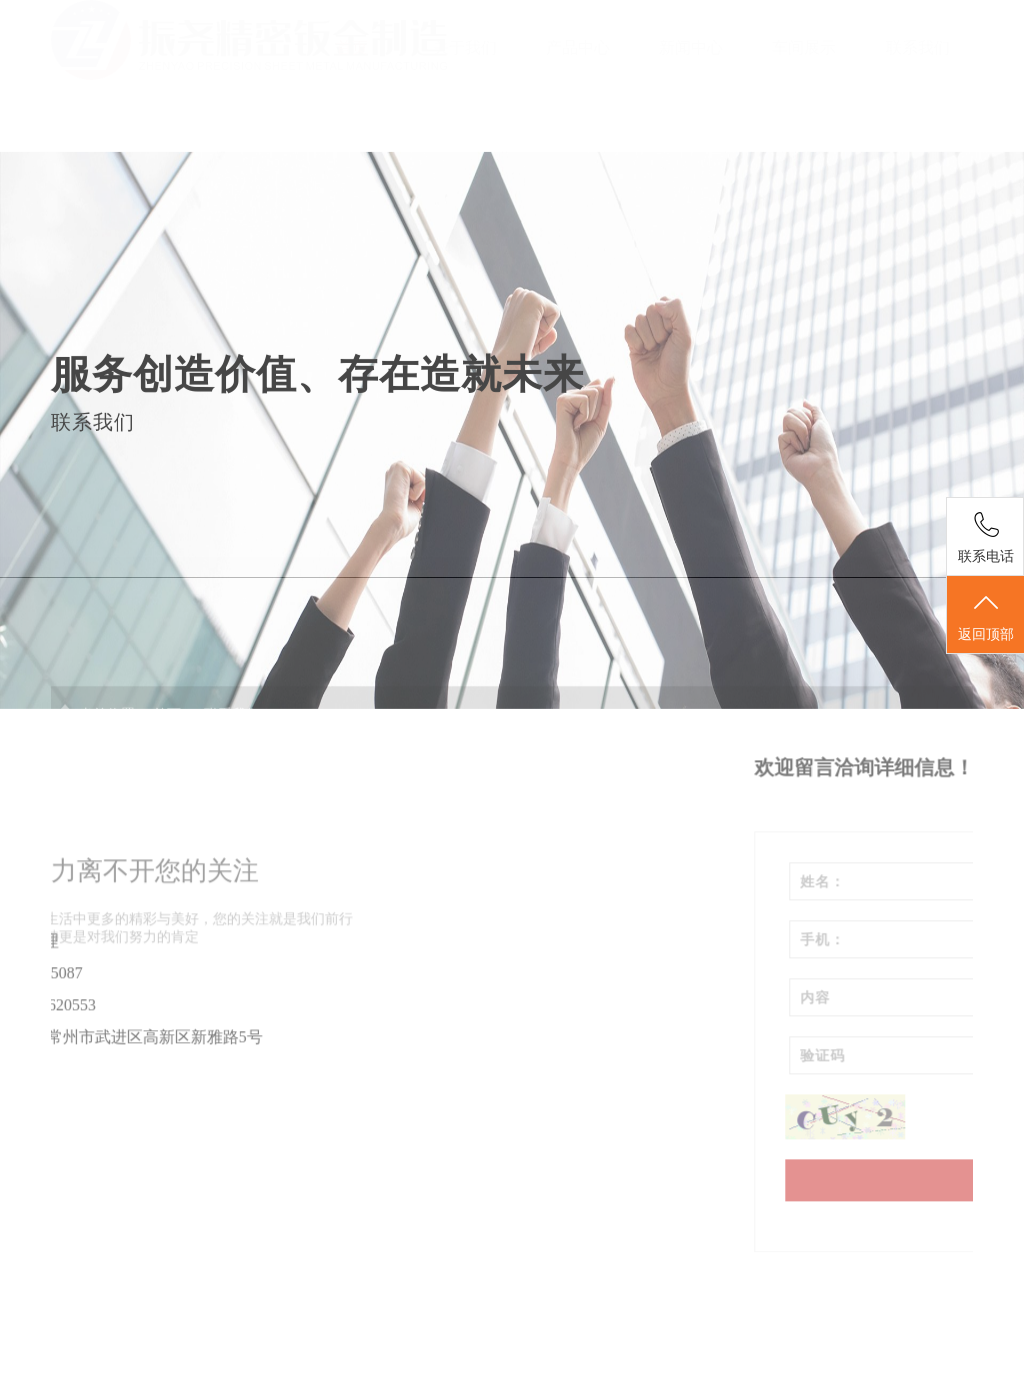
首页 (352, 47)
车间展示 (804, 47)
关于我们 (465, 47)
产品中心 (578, 47)
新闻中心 (691, 47)
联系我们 (918, 47)
